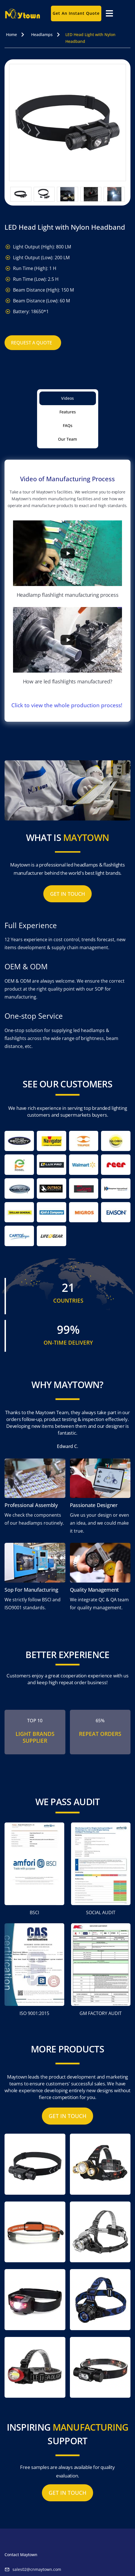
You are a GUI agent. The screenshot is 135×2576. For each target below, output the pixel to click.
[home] (25, 13)
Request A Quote (31, 343)
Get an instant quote (76, 13)
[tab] (67, 398)
